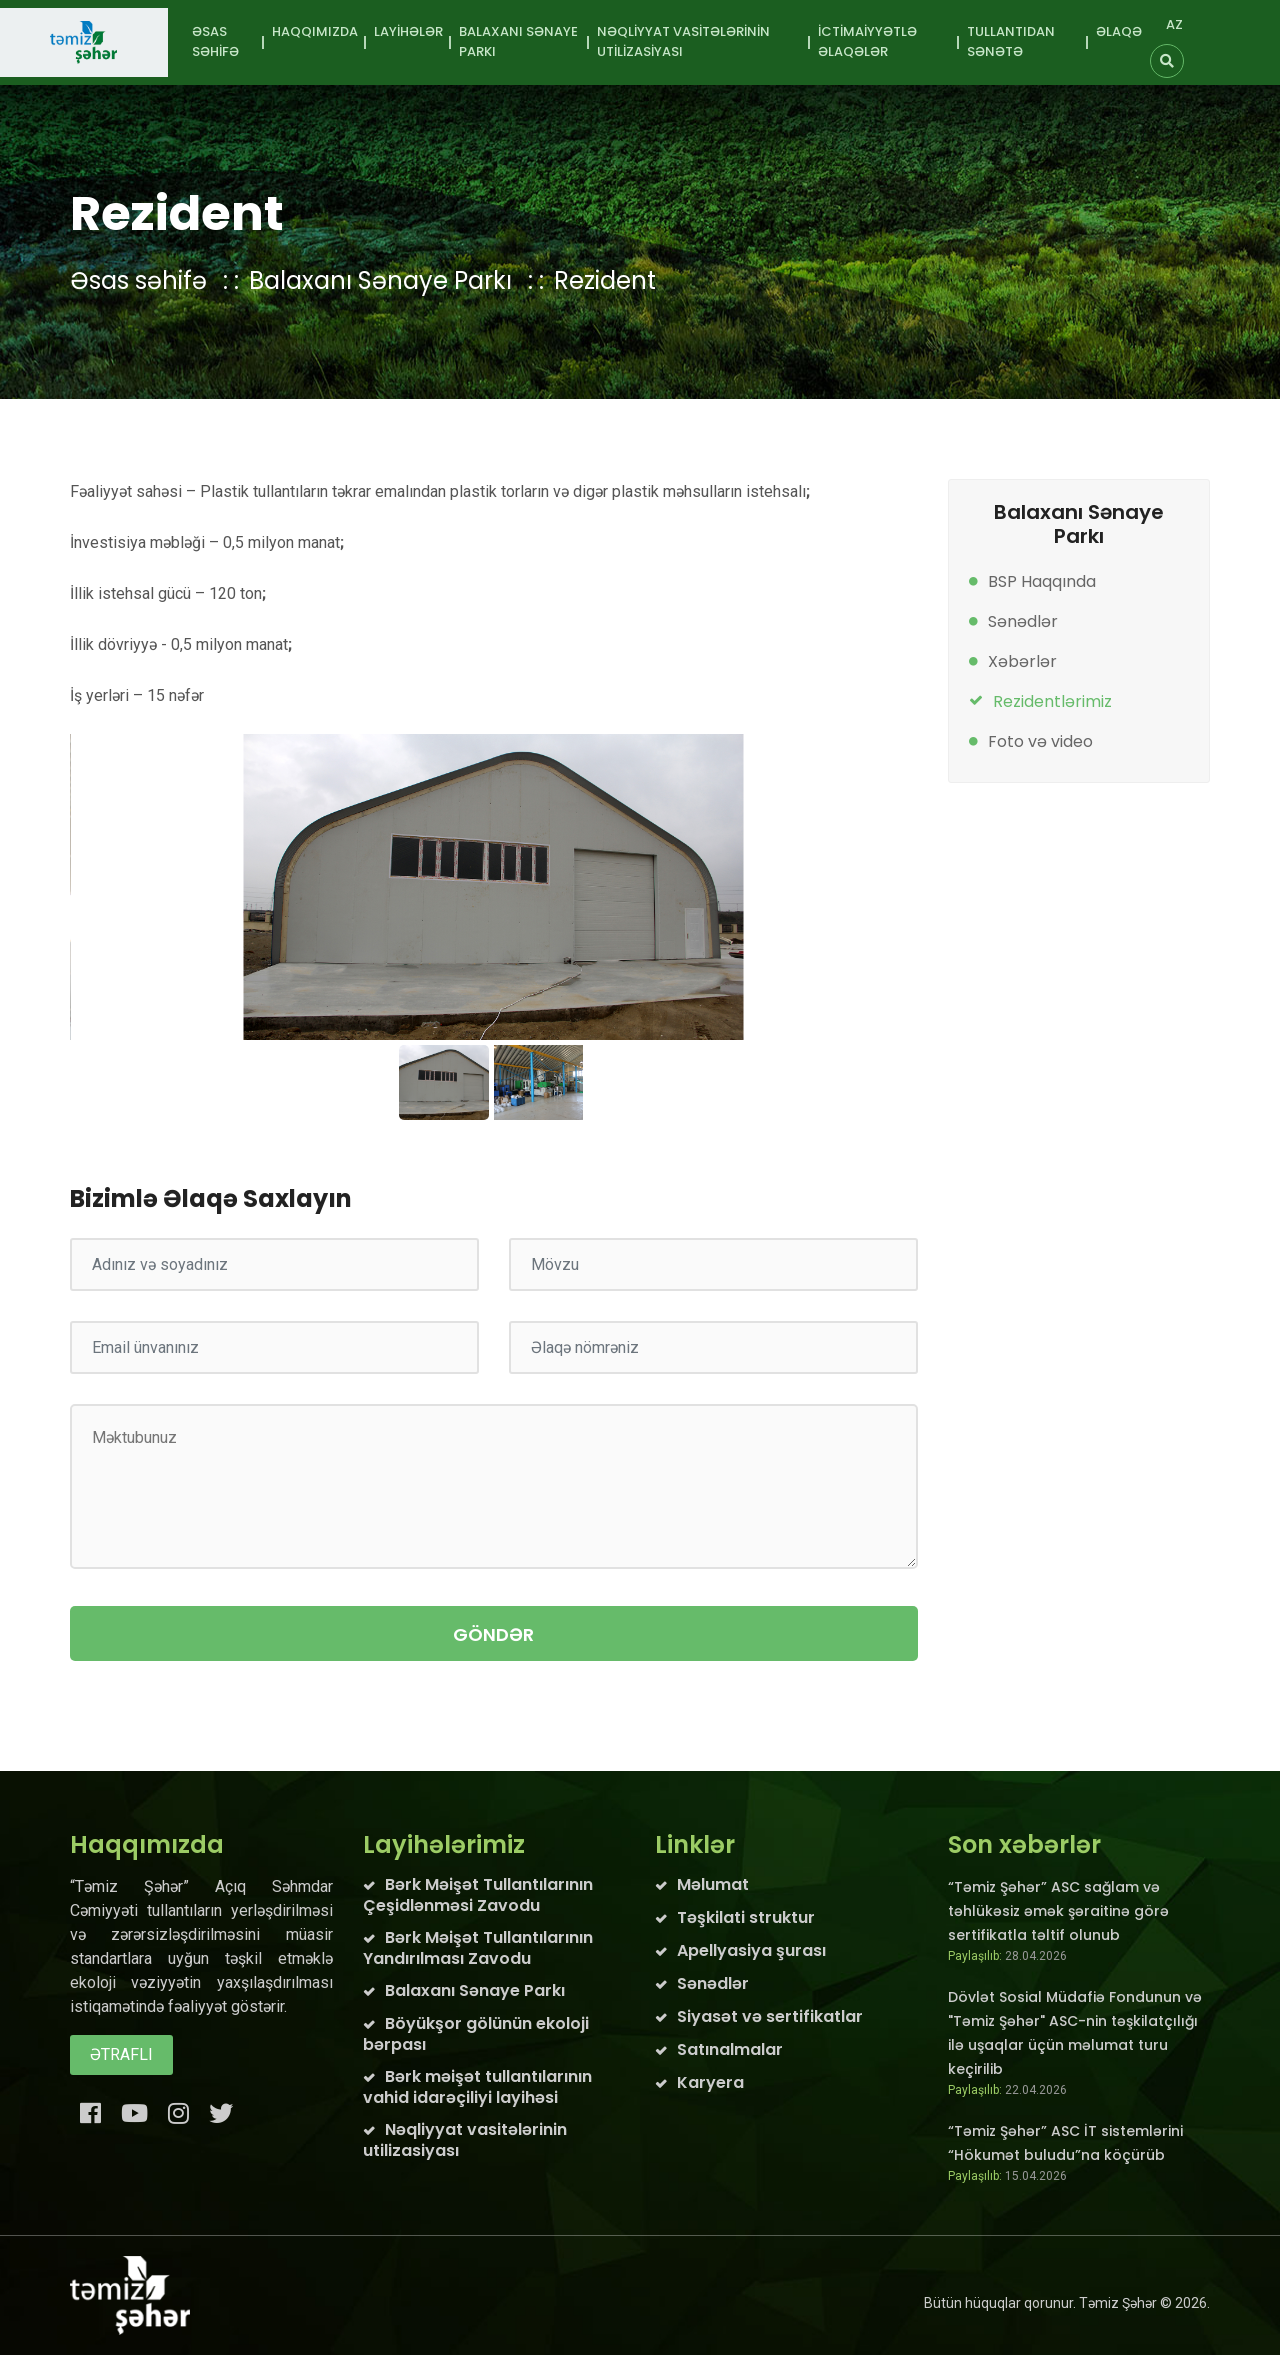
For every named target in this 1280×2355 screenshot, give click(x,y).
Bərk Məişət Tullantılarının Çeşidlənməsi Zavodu (478, 1895)
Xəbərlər (1022, 661)
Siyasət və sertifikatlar (770, 2016)
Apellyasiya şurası (751, 1950)
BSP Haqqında (1042, 581)
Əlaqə (1119, 31)
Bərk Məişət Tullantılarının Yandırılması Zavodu (478, 1948)
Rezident (605, 280)
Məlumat (713, 1884)
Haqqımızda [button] (315, 31)
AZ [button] (1174, 24)
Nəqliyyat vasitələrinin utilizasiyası (465, 2140)
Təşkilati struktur (746, 1917)
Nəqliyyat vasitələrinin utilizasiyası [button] (683, 41)
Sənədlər (1023, 621)
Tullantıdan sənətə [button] (1011, 41)
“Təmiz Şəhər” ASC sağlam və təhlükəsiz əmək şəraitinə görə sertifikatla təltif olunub (1058, 1911)
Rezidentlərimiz (1052, 701)
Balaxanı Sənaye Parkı (380, 280)
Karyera (710, 2082)
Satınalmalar (730, 2049)
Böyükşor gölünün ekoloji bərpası (476, 2034)
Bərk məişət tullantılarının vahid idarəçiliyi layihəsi (477, 2087)
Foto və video (1040, 741)
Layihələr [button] (408, 31)
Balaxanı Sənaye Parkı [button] (518, 41)
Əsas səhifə (215, 41)
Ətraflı (121, 2054)
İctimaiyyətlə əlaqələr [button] (867, 41)
